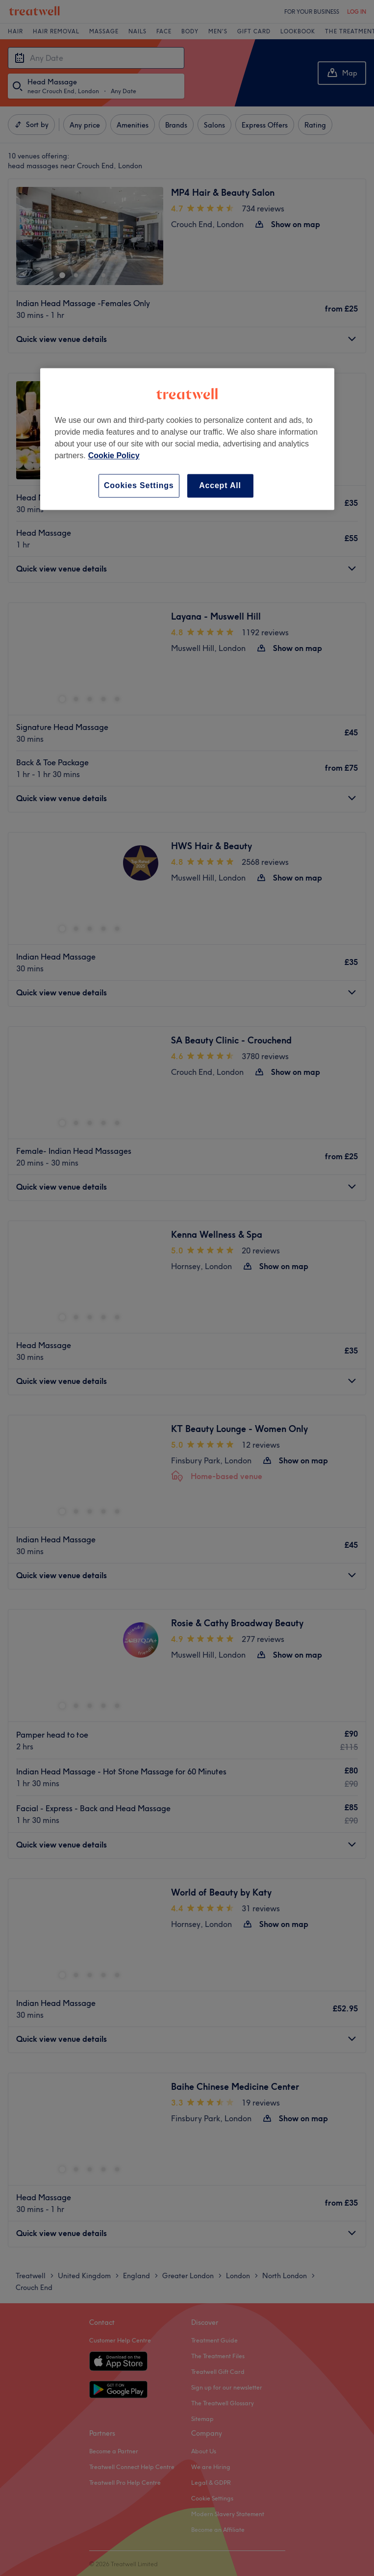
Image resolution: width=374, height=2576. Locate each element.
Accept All (220, 485)
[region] (187, 439)
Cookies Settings (139, 485)
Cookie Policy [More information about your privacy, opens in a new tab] (114, 455)
